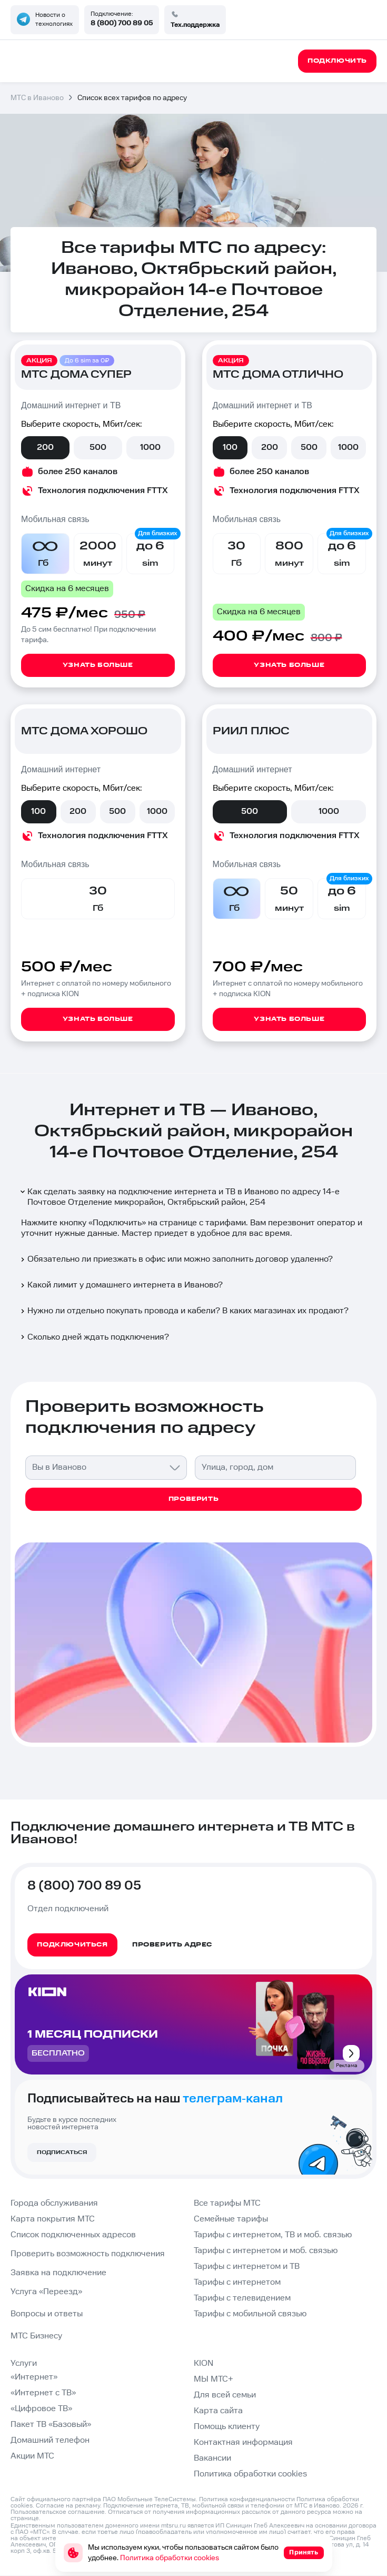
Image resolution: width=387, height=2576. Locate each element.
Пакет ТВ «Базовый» (51, 2425)
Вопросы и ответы (47, 2314)
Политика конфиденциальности (247, 2499)
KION (203, 2363)
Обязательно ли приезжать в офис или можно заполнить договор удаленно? (175, 1259)
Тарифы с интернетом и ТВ (247, 2267)
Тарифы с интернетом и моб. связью (266, 2251)
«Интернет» (34, 2377)
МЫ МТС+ (213, 2379)
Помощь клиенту (227, 2427)
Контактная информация (243, 2442)
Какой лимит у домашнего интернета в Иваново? (120, 1285)
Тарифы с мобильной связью (250, 2314)
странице (25, 2518)
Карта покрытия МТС (53, 2219)
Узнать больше (98, 665)
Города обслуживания (54, 2203)
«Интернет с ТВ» (43, 2393)
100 (230, 448)
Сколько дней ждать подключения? (94, 1337)
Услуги (24, 2363)
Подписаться (62, 2152)
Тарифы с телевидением (242, 2298)
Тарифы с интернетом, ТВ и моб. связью (273, 2235)
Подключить (117, 1223)
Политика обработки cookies (250, 2474)
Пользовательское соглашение (58, 2512)
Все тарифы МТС (227, 2203)
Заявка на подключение (58, 2273)
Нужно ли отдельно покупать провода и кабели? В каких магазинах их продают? (183, 1311)
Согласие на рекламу (68, 2506)
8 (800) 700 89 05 (122, 23)
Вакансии (212, 2458)
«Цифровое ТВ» (41, 2409)
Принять (303, 2553)
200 (45, 448)
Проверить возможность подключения (88, 2254)
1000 (150, 448)
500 (98, 448)
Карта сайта (218, 2411)
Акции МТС (32, 2456)
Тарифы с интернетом (237, 2282)
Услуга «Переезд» (46, 2292)
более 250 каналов (77, 472)
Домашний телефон (50, 2440)
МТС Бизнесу (36, 2336)
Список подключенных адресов (73, 2235)
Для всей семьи (225, 2395)
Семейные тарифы (231, 2219)
